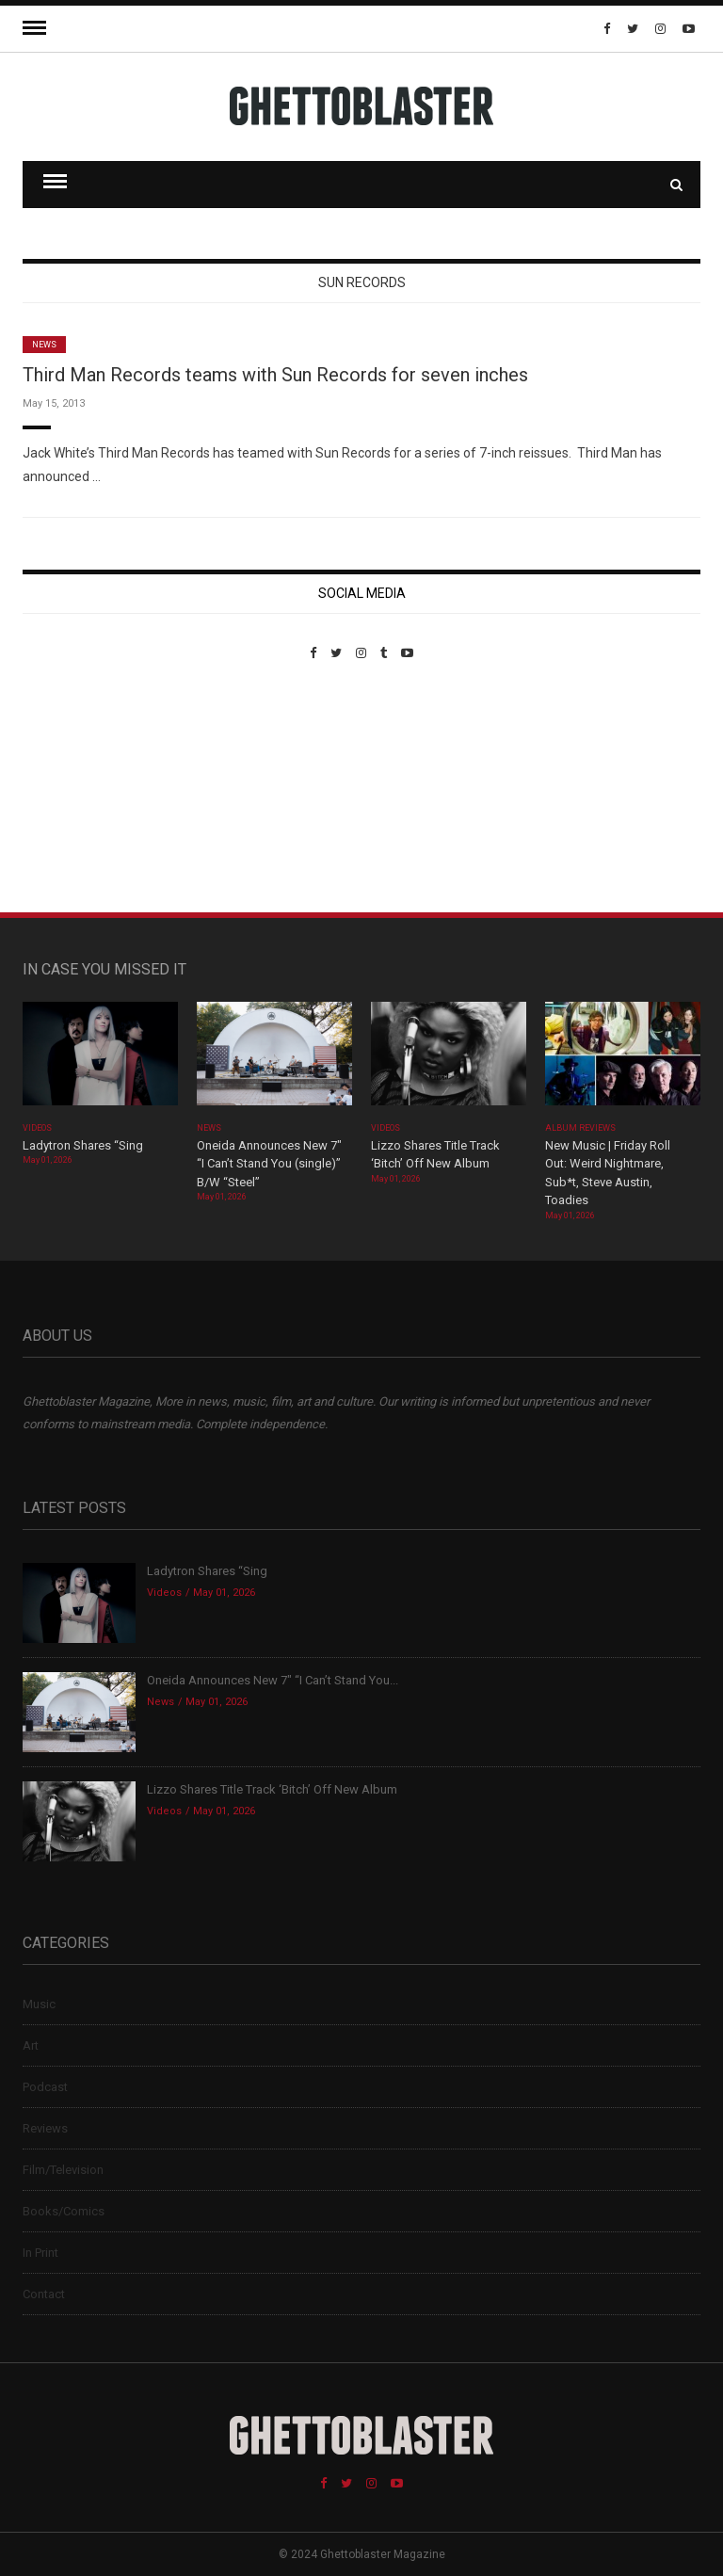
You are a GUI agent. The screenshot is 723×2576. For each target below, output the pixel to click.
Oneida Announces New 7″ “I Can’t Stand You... (272, 1680)
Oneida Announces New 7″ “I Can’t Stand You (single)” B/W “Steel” (269, 1163)
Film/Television (63, 2170)
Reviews (45, 2128)
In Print (40, 2253)
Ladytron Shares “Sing (83, 1145)
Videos (37, 1128)
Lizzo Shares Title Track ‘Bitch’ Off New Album (272, 1789)
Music (39, 2004)
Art (31, 2045)
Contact (44, 2294)
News (44, 344)
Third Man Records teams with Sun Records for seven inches (275, 374)
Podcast (45, 2087)
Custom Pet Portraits (78, 789)
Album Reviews (581, 1128)
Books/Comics (63, 2211)
